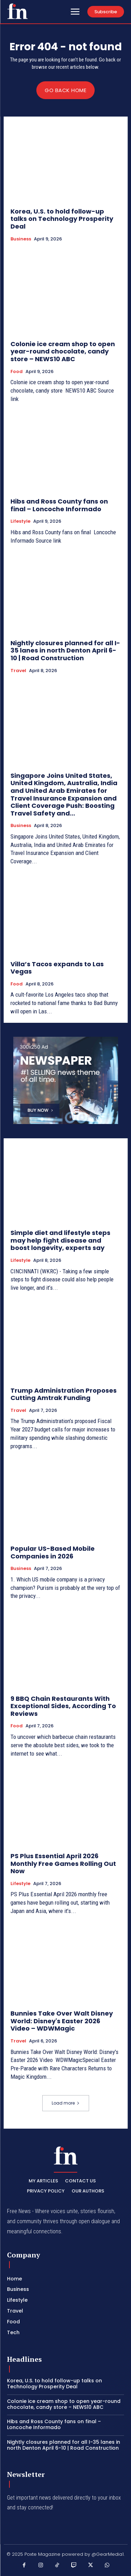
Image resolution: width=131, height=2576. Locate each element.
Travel (18, 670)
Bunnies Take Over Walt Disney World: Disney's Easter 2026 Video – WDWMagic (61, 2021)
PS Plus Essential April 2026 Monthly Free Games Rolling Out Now (63, 1863)
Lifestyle (20, 521)
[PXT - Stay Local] (17, 11)
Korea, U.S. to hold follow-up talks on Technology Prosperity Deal (61, 219)
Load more (66, 2103)
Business (20, 239)
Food (16, 371)
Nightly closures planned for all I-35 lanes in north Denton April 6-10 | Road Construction (65, 650)
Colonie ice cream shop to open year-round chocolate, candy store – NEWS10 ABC (62, 351)
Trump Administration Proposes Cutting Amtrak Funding (63, 1394)
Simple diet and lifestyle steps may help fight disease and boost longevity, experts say (60, 1240)
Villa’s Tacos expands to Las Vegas (57, 968)
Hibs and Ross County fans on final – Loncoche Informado (59, 505)
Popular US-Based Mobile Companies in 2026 (52, 1552)
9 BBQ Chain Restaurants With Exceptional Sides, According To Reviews (63, 1706)
